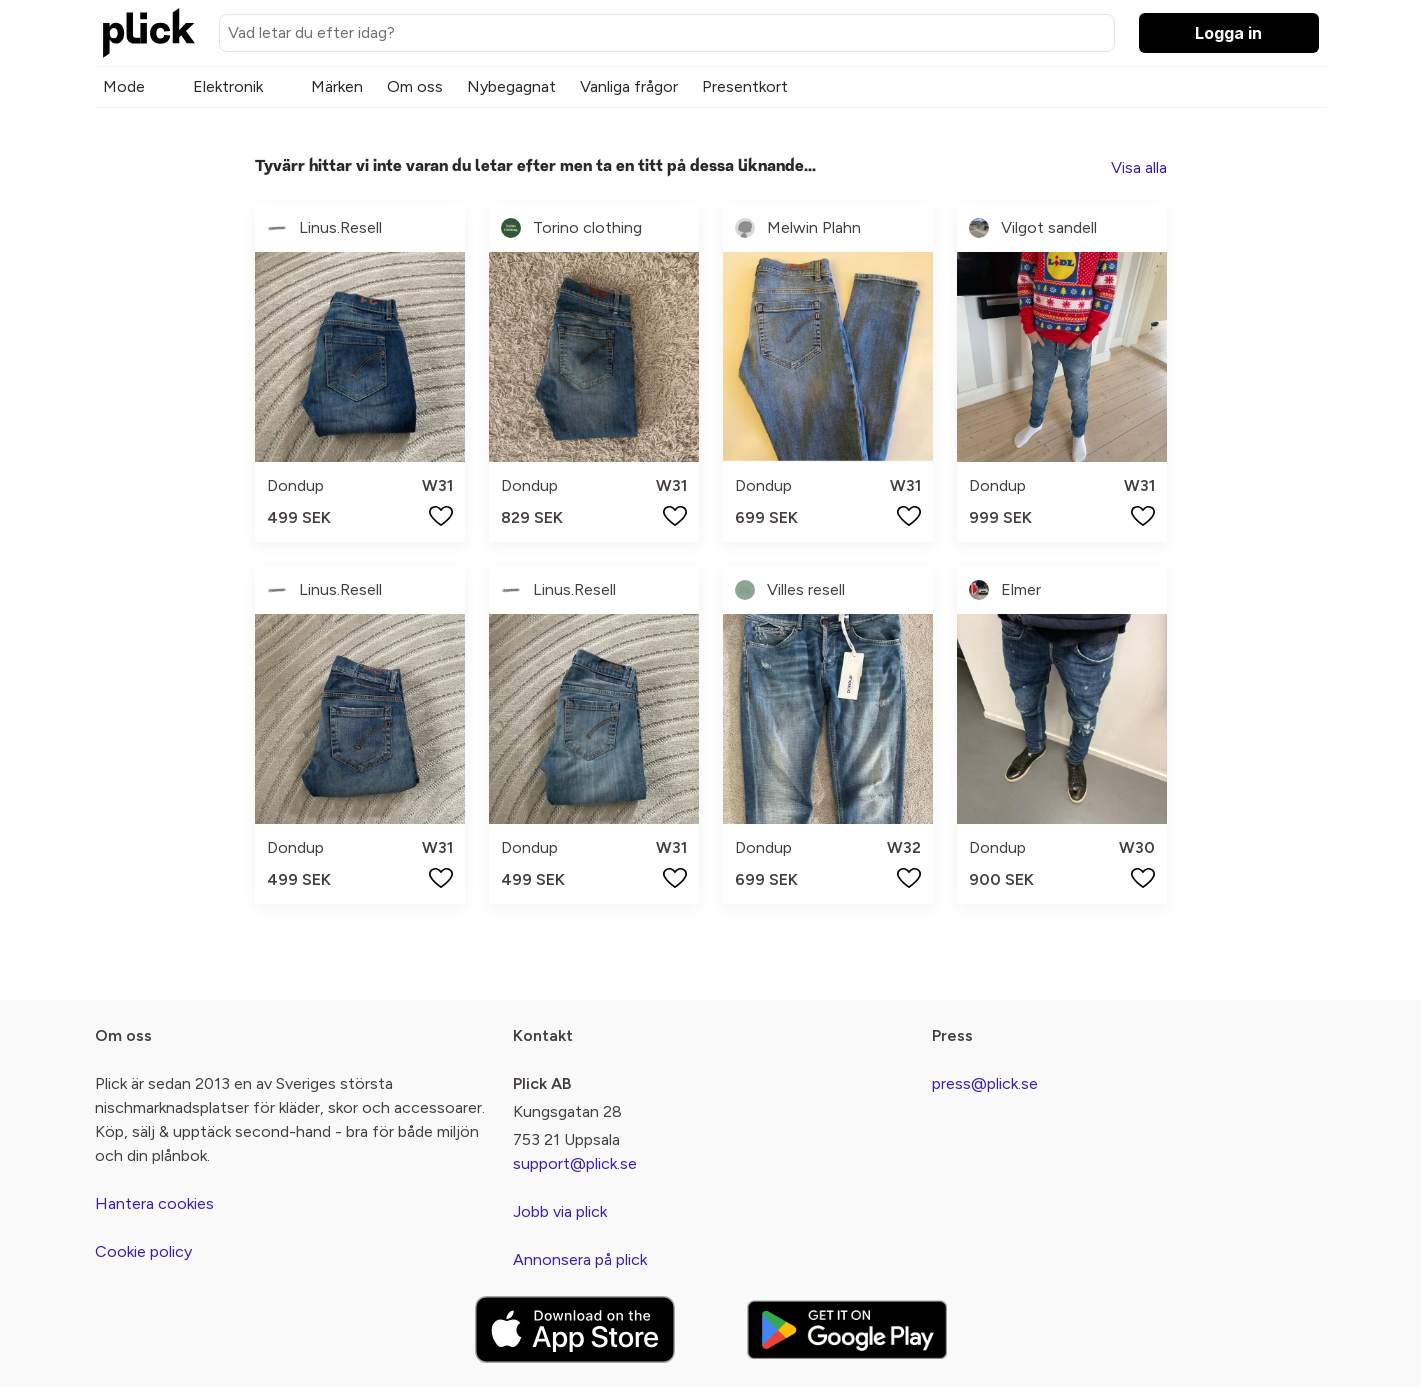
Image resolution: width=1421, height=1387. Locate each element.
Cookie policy (143, 1251)
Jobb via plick (560, 1211)
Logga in (1228, 33)
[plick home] (149, 33)
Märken (337, 86)
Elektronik (228, 86)
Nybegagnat (511, 86)
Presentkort (745, 86)
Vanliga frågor (629, 86)
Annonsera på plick (580, 1259)
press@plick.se (985, 1083)
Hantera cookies (154, 1203)
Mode (124, 86)
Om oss (415, 86)
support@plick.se (575, 1163)
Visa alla (1139, 167)
